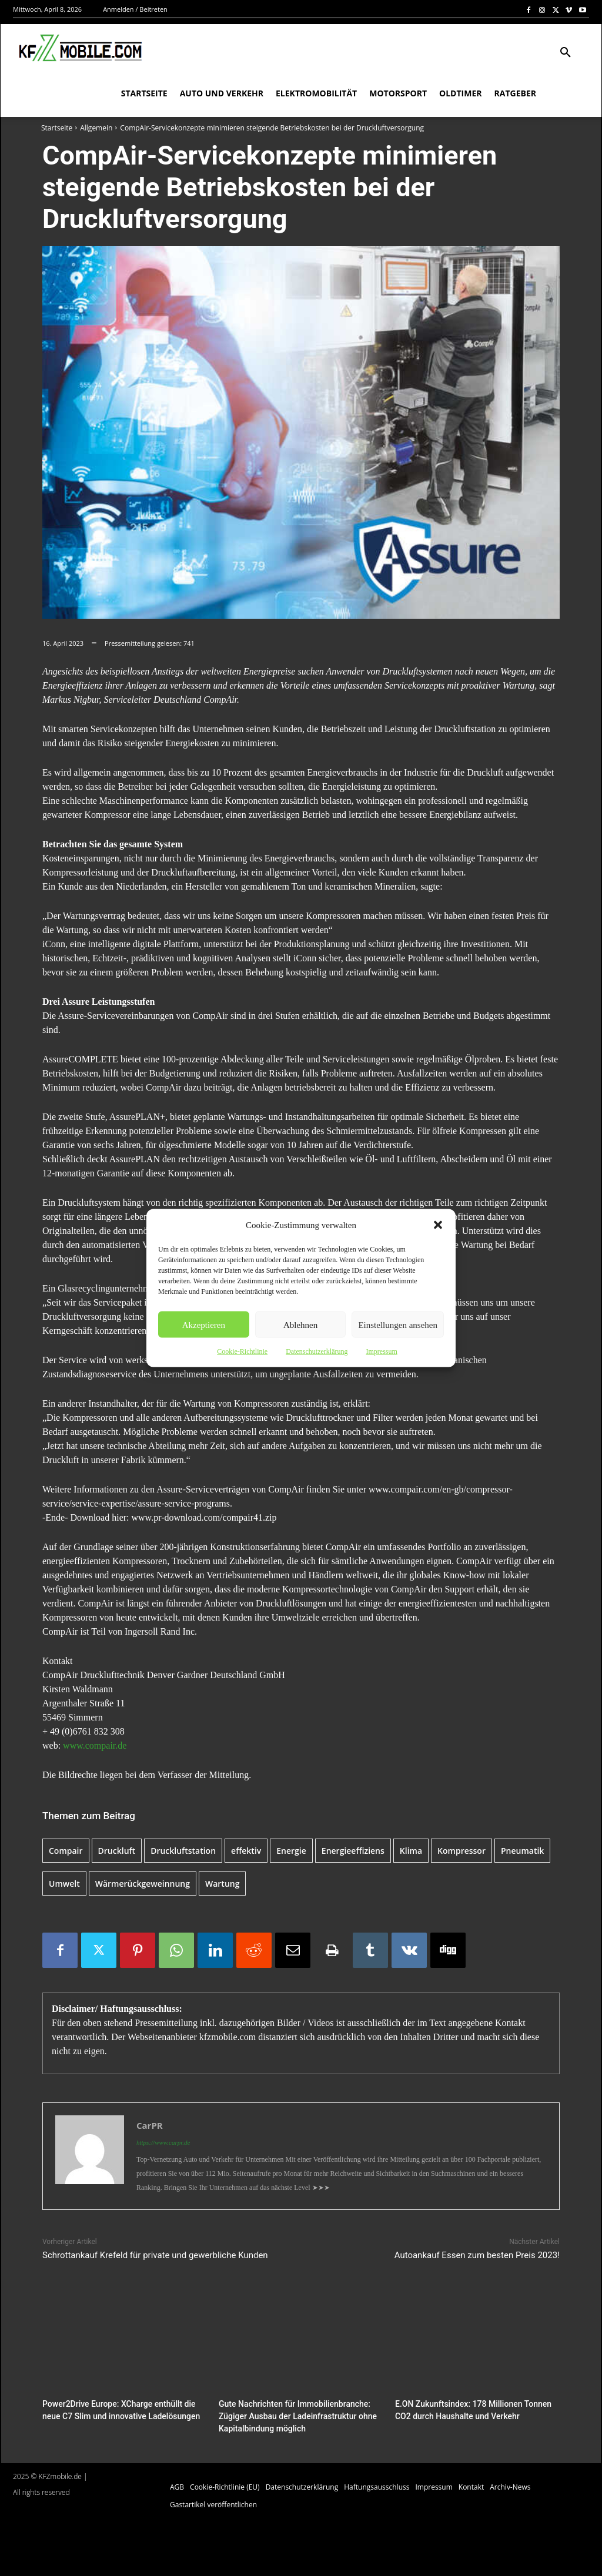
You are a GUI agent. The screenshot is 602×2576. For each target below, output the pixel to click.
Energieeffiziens (353, 1850)
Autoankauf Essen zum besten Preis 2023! (477, 2255)
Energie (291, 1850)
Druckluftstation (183, 1850)
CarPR (149, 2125)
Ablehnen (300, 1324)
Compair (66, 1850)
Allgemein (96, 128)
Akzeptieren (203, 1324)
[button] (438, 1225)
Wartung (222, 1883)
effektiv (246, 1850)
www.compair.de (94, 1745)
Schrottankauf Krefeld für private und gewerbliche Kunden (155, 2255)
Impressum (381, 1351)
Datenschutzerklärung (316, 1351)
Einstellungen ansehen (397, 1324)
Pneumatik (522, 1850)
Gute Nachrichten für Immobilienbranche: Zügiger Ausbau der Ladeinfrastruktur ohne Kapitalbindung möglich (292, 2415)
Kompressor (461, 1850)
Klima (411, 1850)
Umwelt (64, 1883)
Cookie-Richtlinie (242, 1351)
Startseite (56, 128)
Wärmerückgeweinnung (142, 1883)
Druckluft (117, 1850)
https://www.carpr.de (163, 2142)
